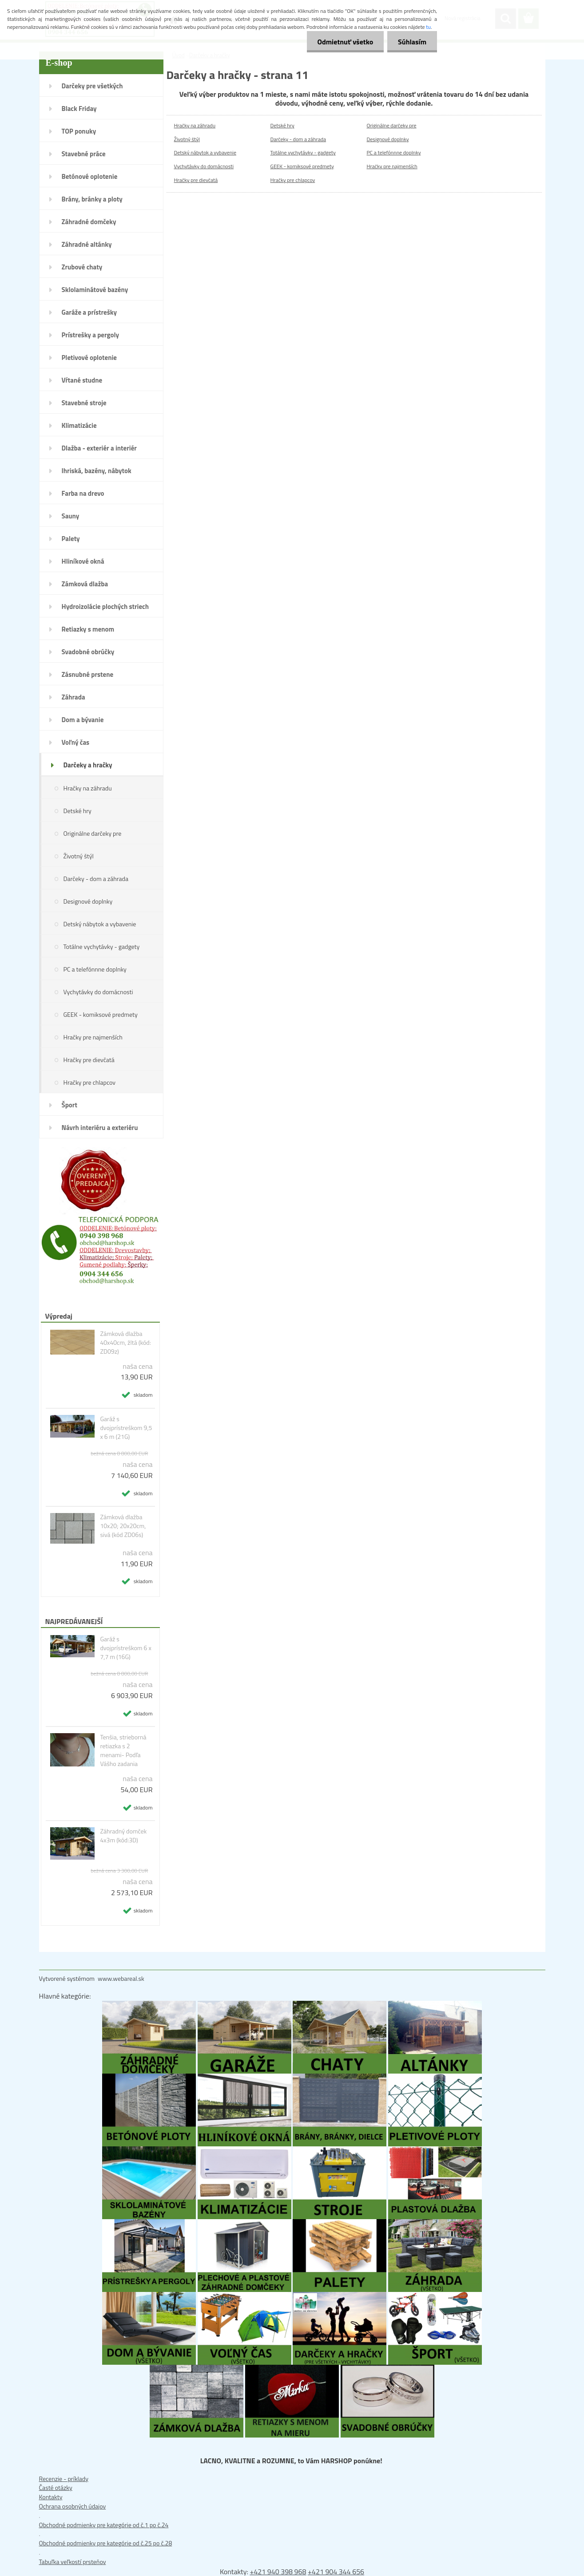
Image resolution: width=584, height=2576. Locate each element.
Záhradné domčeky (89, 222)
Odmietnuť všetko (344, 41)
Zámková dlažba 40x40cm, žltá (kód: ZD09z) (125, 1342)
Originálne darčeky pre (93, 833)
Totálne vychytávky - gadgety (102, 946)
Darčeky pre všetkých (92, 86)
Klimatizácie (79, 425)
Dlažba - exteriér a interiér (99, 448)
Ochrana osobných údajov (72, 2506)
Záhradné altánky (87, 244)
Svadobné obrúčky (88, 652)
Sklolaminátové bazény (95, 289)
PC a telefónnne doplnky (95, 969)
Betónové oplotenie (90, 176)
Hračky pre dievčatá (89, 1059)
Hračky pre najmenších (93, 1037)
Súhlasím (411, 41)
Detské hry (77, 810)
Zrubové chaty (82, 267)
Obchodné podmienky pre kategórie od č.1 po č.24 (104, 2524)
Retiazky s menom (88, 629)
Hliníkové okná (83, 561)
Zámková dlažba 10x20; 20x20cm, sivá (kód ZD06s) (123, 1526)
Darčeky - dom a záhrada (96, 878)
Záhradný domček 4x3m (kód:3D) (123, 1836)
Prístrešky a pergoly (90, 335)
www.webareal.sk (121, 1978)
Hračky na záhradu (88, 788)
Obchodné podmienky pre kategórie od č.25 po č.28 (105, 2543)
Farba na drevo (83, 493)
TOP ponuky (79, 131)
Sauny (70, 516)
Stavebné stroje (84, 403)
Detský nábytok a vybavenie (100, 923)
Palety (71, 538)
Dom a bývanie (83, 720)
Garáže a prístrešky (89, 312)
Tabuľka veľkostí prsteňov (72, 2561)
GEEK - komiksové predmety (101, 1014)
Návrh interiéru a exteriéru (100, 1127)
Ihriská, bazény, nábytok (96, 471)
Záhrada (73, 697)
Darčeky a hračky (88, 765)
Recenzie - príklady (64, 2478)
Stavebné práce (84, 154)
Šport (69, 1105)
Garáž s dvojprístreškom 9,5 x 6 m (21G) (126, 1427)
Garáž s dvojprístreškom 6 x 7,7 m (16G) (125, 1648)
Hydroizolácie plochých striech (105, 606)
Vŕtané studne (82, 380)
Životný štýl (79, 856)
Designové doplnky (88, 901)
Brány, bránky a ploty (92, 199)
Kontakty (51, 2496)
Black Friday (79, 108)
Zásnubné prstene (88, 674)
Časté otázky (55, 2487)
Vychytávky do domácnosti (98, 991)
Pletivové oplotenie (89, 357)
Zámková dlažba (85, 584)
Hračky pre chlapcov (89, 1082)
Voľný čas (76, 742)
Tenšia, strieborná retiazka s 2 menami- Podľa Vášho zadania (123, 1750)
